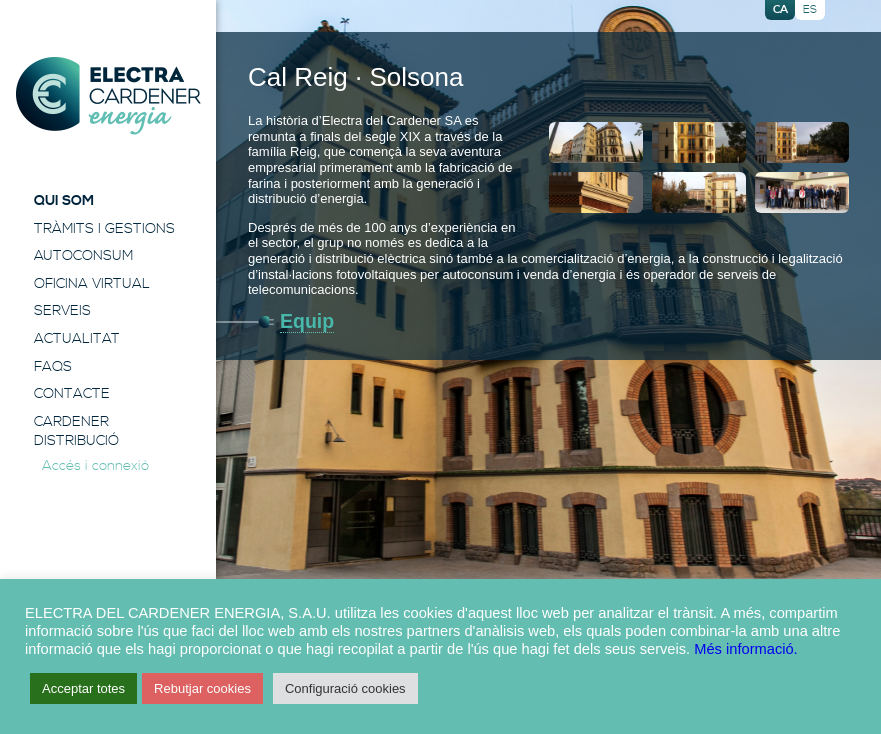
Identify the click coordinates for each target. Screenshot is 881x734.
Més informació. (745, 649)
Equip (307, 321)
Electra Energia (108, 96)
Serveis (62, 311)
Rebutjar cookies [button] (202, 688)
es (810, 10)
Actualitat (77, 339)
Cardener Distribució (76, 432)
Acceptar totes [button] (83, 688)
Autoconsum (83, 256)
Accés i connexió (95, 466)
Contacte (72, 394)
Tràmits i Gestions (104, 229)
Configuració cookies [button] (345, 688)
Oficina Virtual (92, 284)
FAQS (53, 367)
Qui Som (64, 201)
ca (780, 10)
